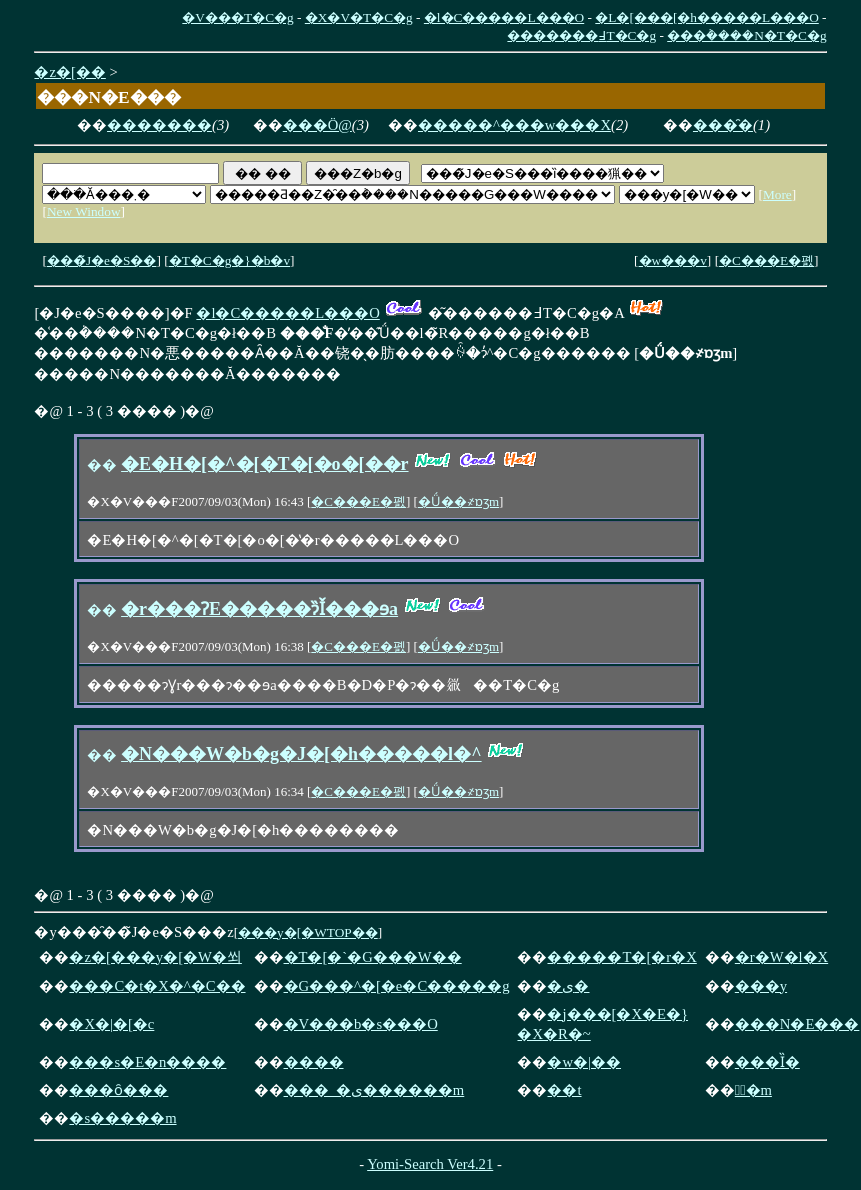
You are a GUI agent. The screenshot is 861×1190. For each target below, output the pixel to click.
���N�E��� (797, 1024)
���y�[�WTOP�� (308, 932)
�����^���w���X (514, 125)
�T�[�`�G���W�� (373, 957)
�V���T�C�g (237, 17)
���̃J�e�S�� (102, 260)
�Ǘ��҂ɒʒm (458, 501)
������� (159, 125)
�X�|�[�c (111, 1024)
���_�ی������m (374, 1090)
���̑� (723, 125)
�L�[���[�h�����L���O (706, 17)
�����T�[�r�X (621, 957)
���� (314, 1062)
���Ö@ (317, 125)
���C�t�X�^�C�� (157, 986)
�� (102, 465)
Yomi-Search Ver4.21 (430, 1164)
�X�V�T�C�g (359, 17)
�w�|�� (584, 1062)
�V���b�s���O (361, 1024)
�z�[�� (69, 72)
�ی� (568, 986)
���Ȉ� (767, 1062)
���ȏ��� (118, 1090)
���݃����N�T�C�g (746, 35)
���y (761, 986)
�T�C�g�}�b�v (229, 260)
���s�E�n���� (147, 1062)
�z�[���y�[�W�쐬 (155, 957)
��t (564, 1090)
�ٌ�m (753, 1090)
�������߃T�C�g (581, 35)
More (777, 194)
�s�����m (122, 1118)
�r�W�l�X (781, 957)
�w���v (673, 260)
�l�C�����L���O (504, 17)
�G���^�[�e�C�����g (397, 986)
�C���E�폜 (766, 260)
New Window (84, 211)
